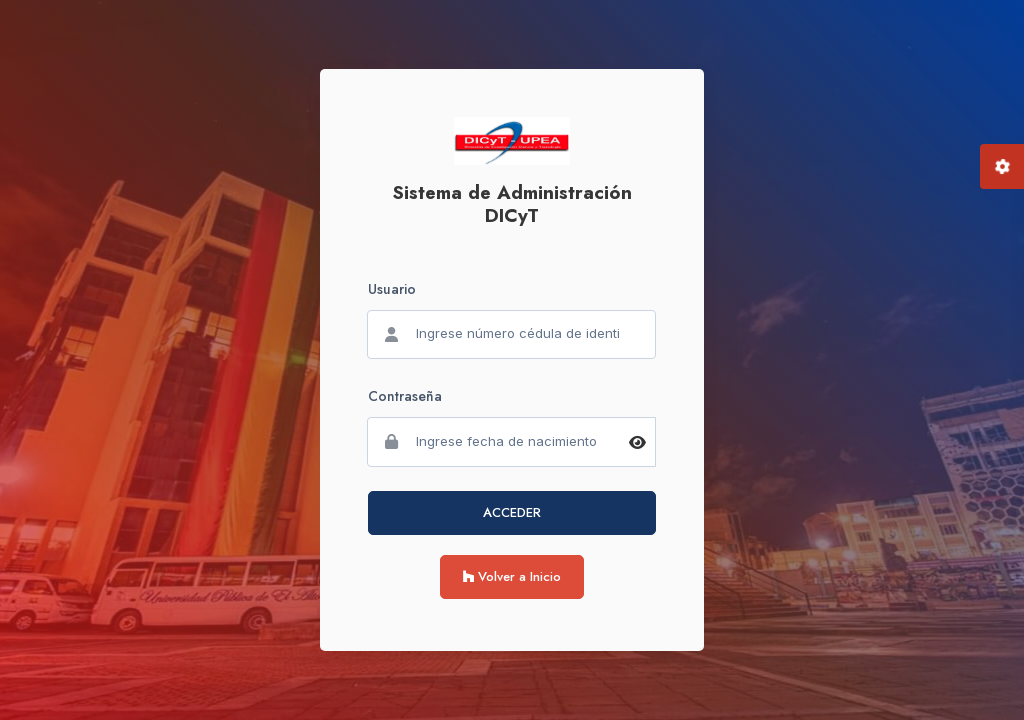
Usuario (392, 289)
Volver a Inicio (512, 576)
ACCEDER (512, 512)
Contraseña (405, 396)
